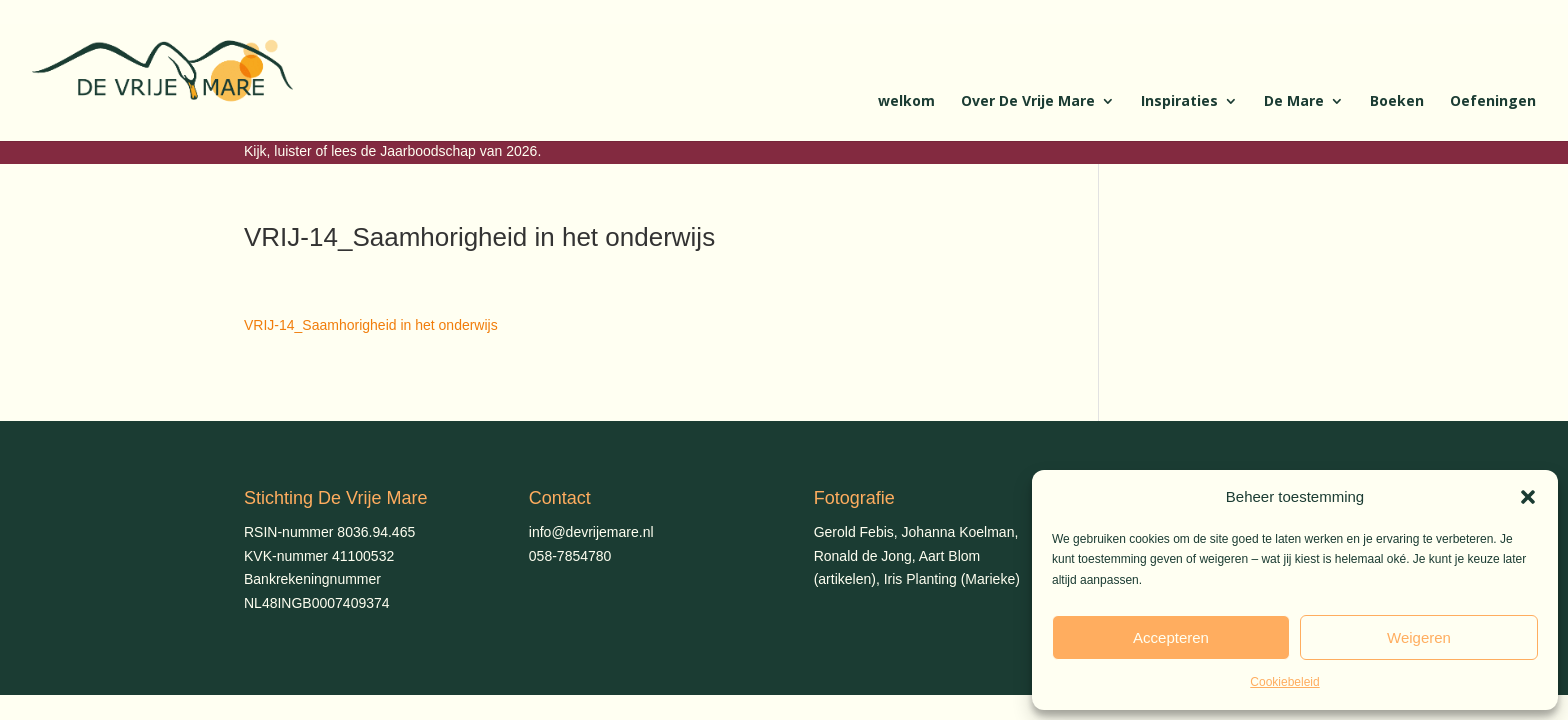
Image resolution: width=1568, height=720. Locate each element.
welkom (906, 102)
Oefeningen (1493, 102)
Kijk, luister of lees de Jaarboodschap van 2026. (392, 151)
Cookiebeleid (1284, 682)
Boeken (1397, 102)
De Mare (1294, 102)
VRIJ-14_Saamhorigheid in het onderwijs (371, 325)
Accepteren (1171, 637)
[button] (1528, 497)
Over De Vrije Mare (1028, 102)
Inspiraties (1179, 102)
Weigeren (1419, 637)
